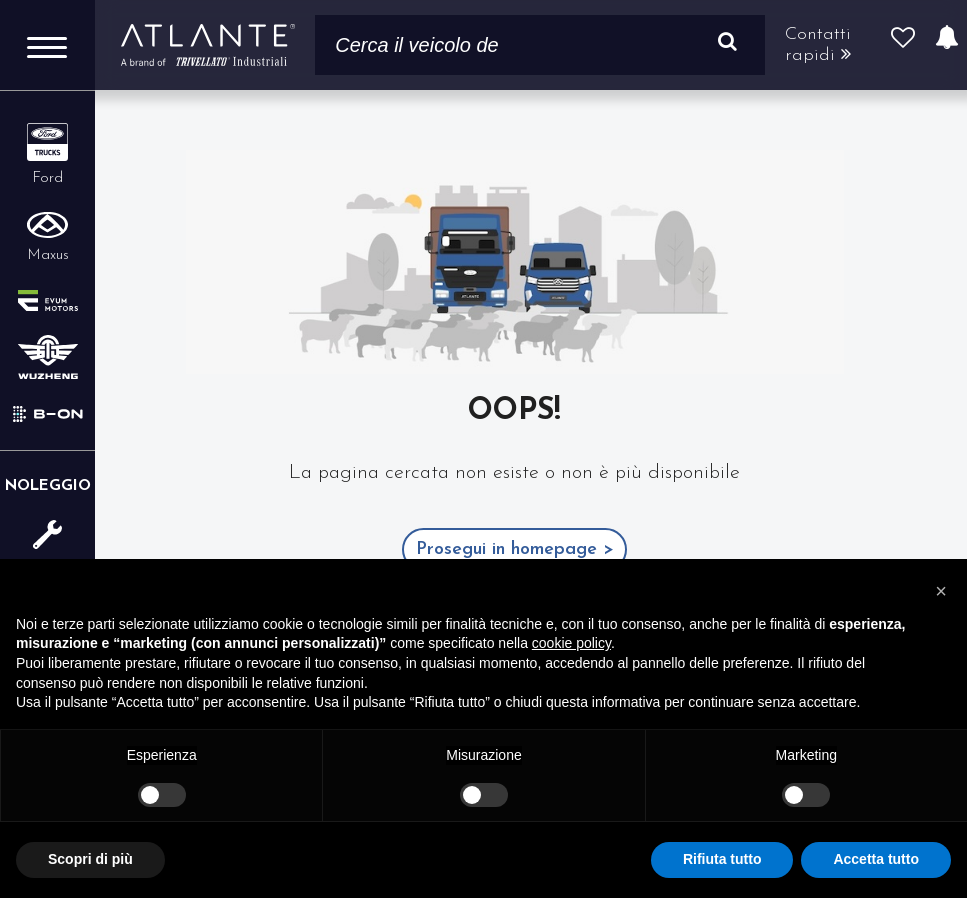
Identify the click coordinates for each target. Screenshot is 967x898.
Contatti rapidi (818, 45)
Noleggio (48, 486)
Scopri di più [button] (90, 859)
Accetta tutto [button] (876, 859)
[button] (941, 591)
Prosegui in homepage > (514, 549)
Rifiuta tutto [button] (722, 859)
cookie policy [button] (571, 643)
